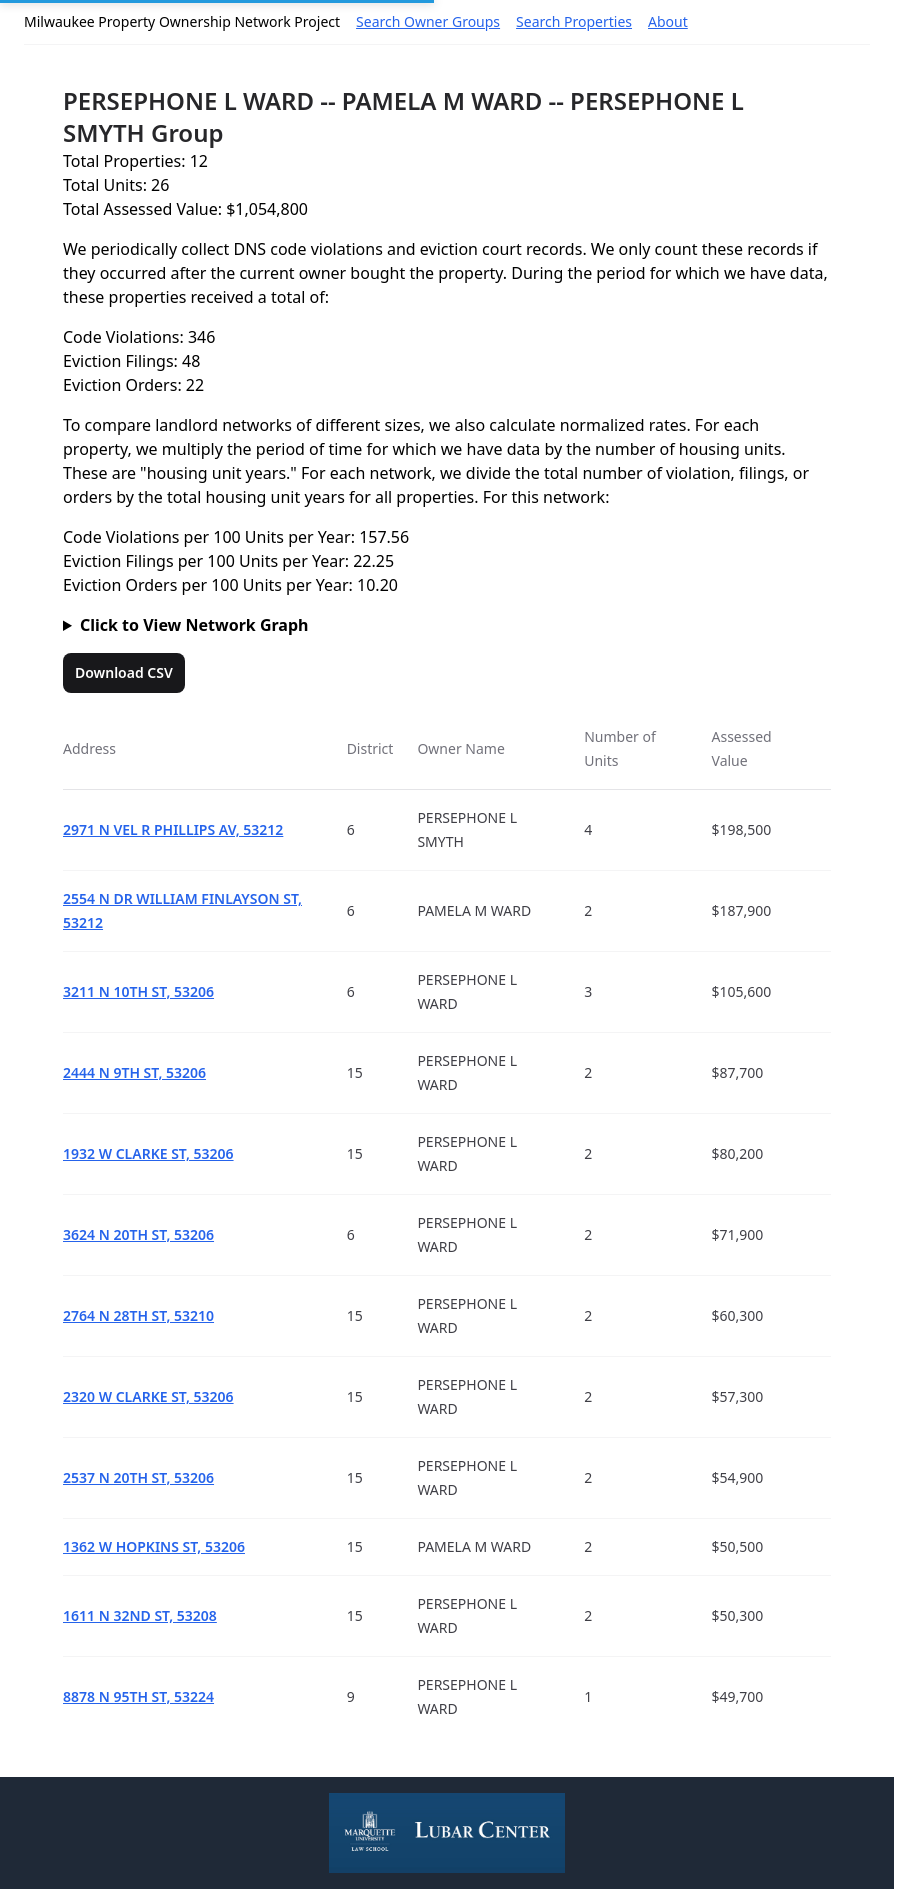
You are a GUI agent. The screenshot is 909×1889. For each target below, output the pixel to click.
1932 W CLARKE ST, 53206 (148, 1153)
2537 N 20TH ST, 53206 (138, 1477)
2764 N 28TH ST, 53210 (138, 1315)
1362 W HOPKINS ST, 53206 (154, 1546)
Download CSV (124, 672)
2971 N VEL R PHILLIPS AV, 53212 (173, 829)
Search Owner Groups (428, 21)
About (668, 21)
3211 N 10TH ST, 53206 (138, 991)
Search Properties (574, 21)
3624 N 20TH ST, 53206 (138, 1234)
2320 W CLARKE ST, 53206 (148, 1396)
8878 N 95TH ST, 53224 (138, 1696)
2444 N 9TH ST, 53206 (134, 1072)
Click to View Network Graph (194, 625)
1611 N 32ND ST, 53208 (140, 1615)
